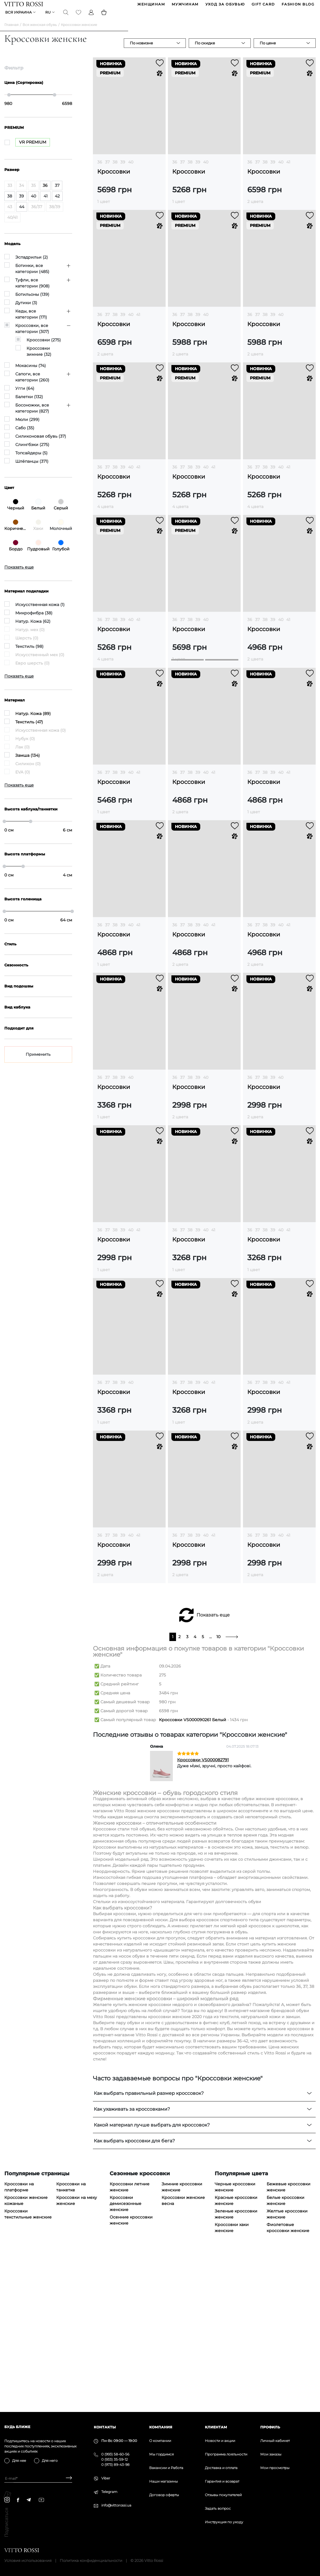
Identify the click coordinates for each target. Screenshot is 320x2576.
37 (107, 166)
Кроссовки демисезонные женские (125, 2356)
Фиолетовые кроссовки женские (288, 2380)
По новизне (141, 47)
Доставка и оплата (221, 2468)
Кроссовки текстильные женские (28, 2366)
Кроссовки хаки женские (232, 2380)
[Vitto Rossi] (23, 5)
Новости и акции (220, 2440)
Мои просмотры (274, 2468)
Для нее (19, 2460)
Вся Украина (18, 16)
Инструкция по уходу (224, 2522)
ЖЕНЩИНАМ (151, 5)
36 (99, 166)
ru (48, 16)
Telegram (109, 2492)
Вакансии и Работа (166, 2468)
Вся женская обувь (40, 29)
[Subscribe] (66, 2478)
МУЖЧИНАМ (185, 5)
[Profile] (91, 15)
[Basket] (104, 15)
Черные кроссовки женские (235, 2339)
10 (218, 1789)
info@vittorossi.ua (116, 2505)
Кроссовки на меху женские (76, 2353)
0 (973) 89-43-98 (115, 2464)
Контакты (105, 2427)
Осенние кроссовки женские (131, 2372)
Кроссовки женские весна (183, 2353)
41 (288, 166)
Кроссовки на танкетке (71, 2339)
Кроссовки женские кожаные (26, 2353)
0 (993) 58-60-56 (115, 2454)
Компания (160, 2427)
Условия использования (28, 2560)
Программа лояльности (226, 2454)
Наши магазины (163, 2481)
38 (115, 166)
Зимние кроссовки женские (182, 2339)
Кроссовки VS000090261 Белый (192, 1872)
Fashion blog (297, 5)
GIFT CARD (263, 5)
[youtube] (41, 2499)
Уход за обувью (225, 5)
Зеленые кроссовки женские (236, 2366)
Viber (105, 2478)
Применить (38, 1059)
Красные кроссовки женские (236, 2353)
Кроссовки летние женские (129, 2339)
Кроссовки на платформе (19, 2339)
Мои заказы (270, 2454)
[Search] (66, 15)
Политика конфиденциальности (91, 2560)
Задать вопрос (218, 2508)
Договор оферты (164, 2495)
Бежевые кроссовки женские (288, 2339)
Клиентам (216, 2427)
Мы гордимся (161, 2454)
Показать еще (213, 1767)
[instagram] (7, 2499)
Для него (50, 2460)
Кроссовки (113, 176)
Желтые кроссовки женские (287, 2366)
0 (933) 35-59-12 (114, 2459)
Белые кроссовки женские (285, 2353)
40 (130, 166)
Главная (11, 29)
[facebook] (18, 2500)
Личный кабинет (275, 2440)
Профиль (270, 2427)
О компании (160, 2440)
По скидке (205, 47)
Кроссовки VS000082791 (203, 1912)
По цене (268, 47)
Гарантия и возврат (222, 2481)
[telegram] (28, 2500)
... (210, 1789)
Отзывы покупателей (223, 2495)
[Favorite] (78, 15)
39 (122, 166)
